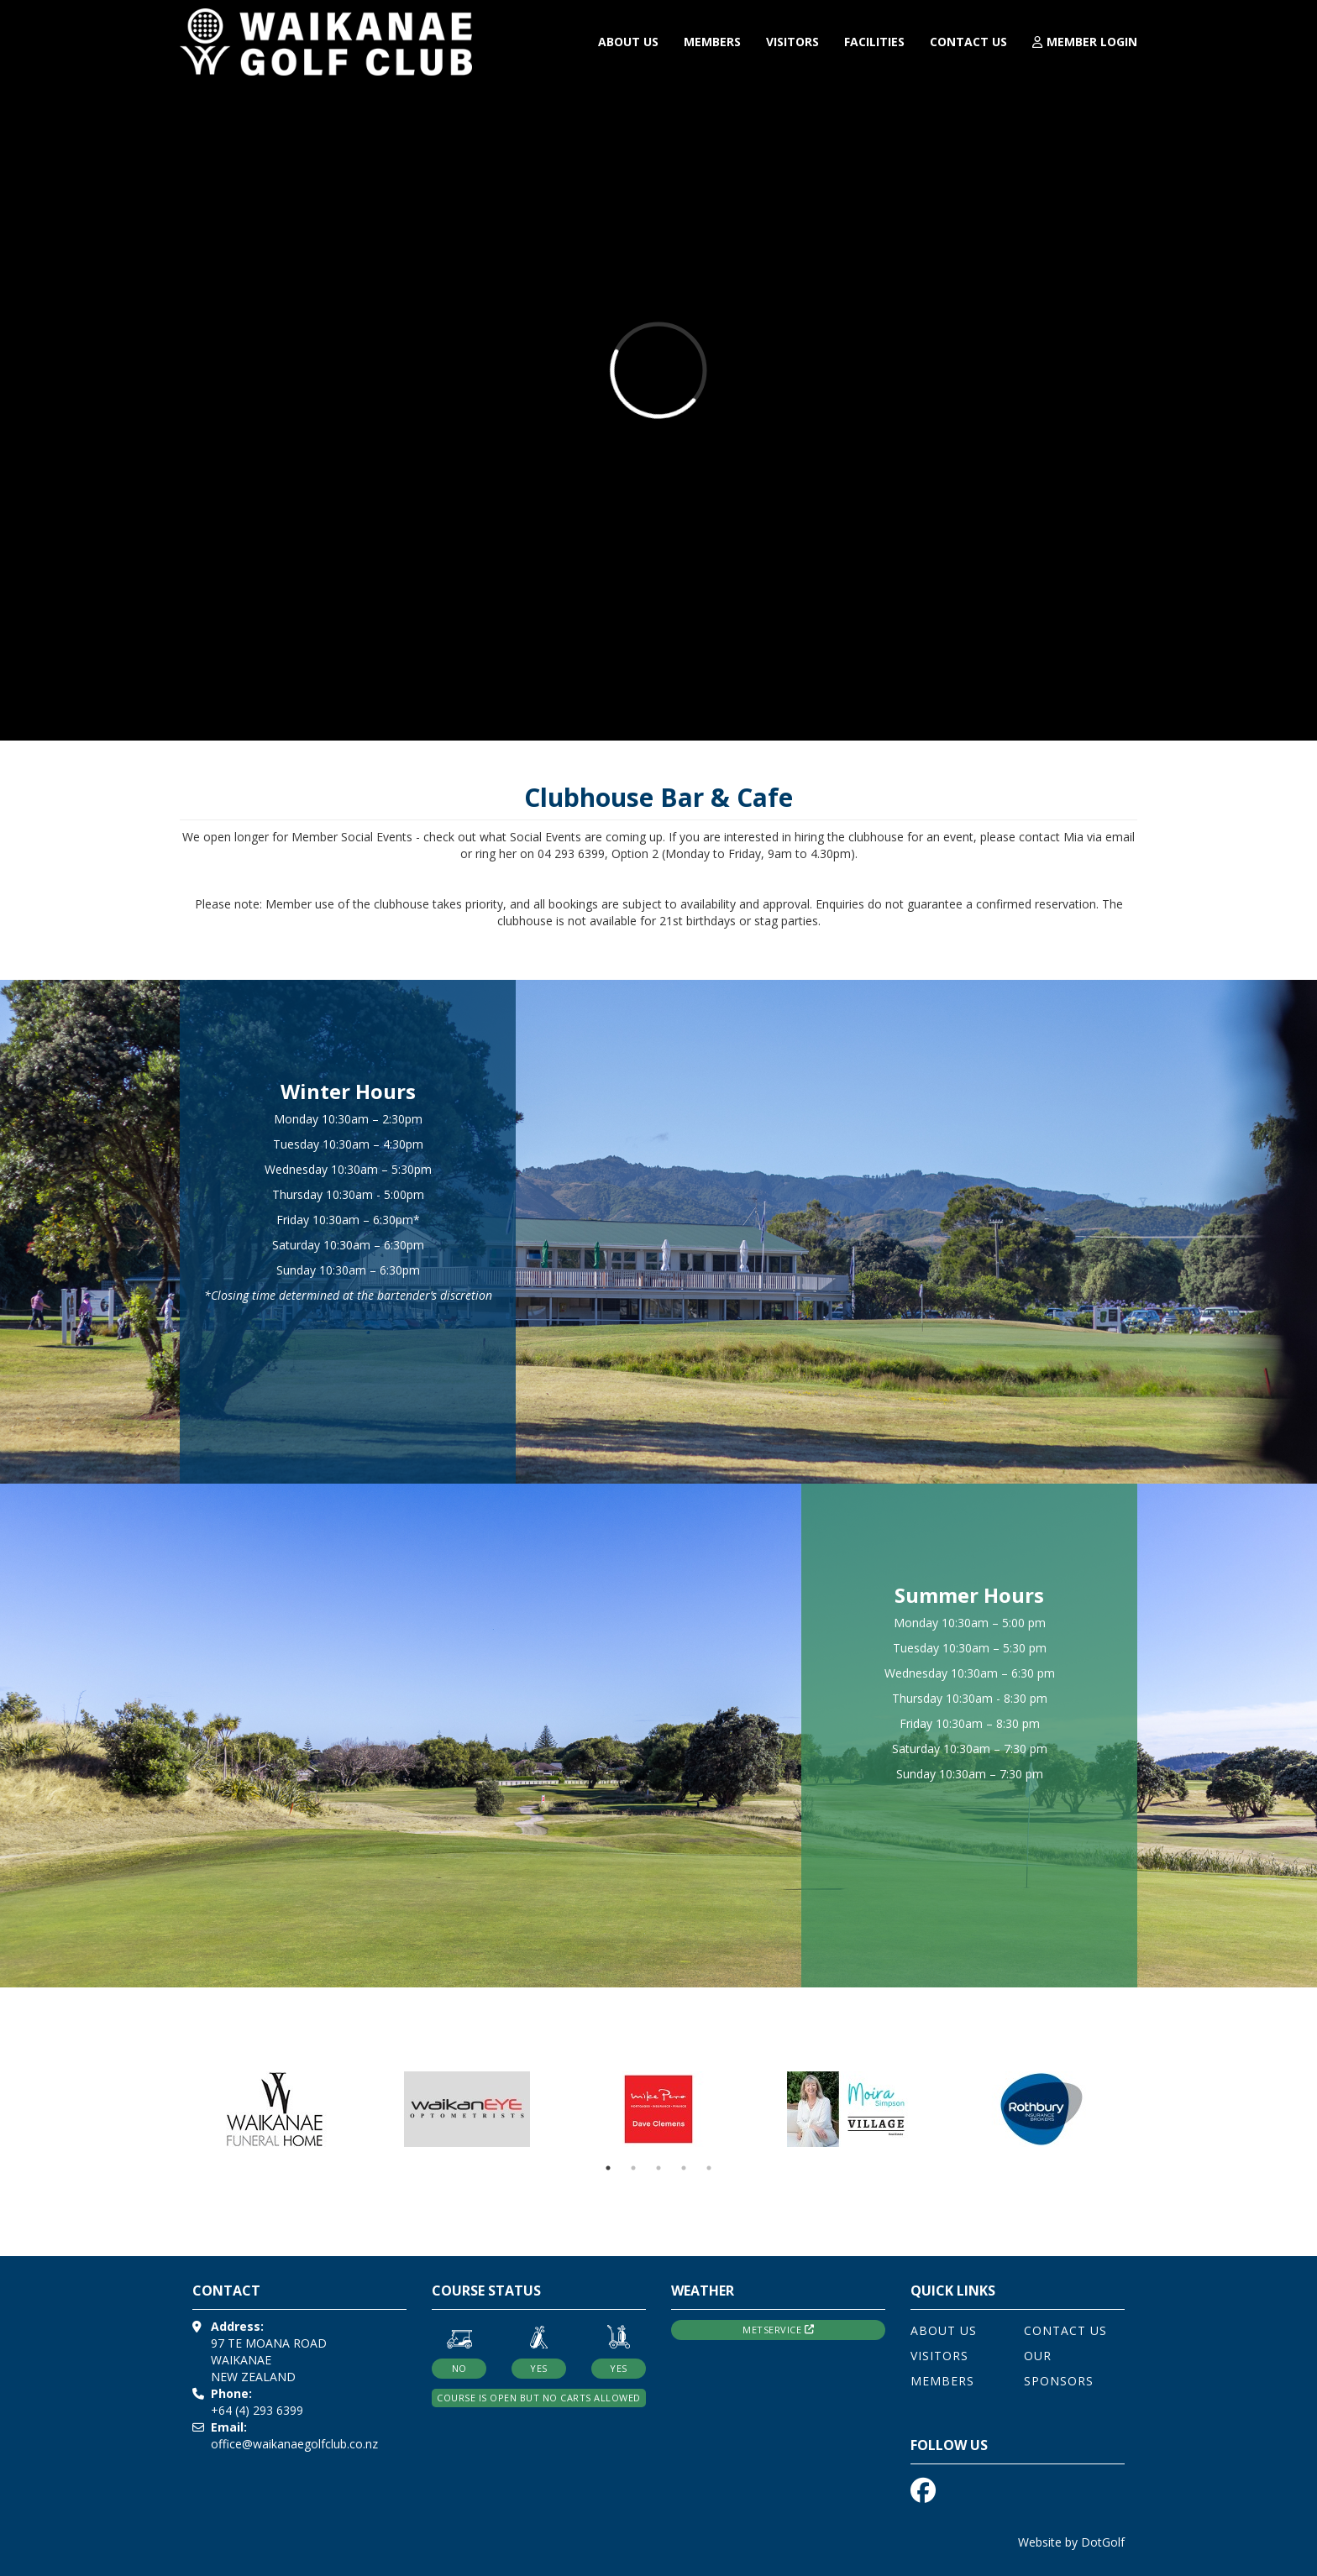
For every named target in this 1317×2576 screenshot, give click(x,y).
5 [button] (708, 2168)
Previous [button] (167, 2109)
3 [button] (658, 2168)
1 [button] (608, 2168)
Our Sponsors (1059, 2368)
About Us (628, 42)
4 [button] (683, 2168)
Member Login (1084, 42)
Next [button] (1149, 2109)
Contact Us (968, 42)
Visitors (792, 42)
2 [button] (633, 2168)
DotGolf (1103, 2542)
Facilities (874, 42)
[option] (275, 2109)
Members (712, 42)
